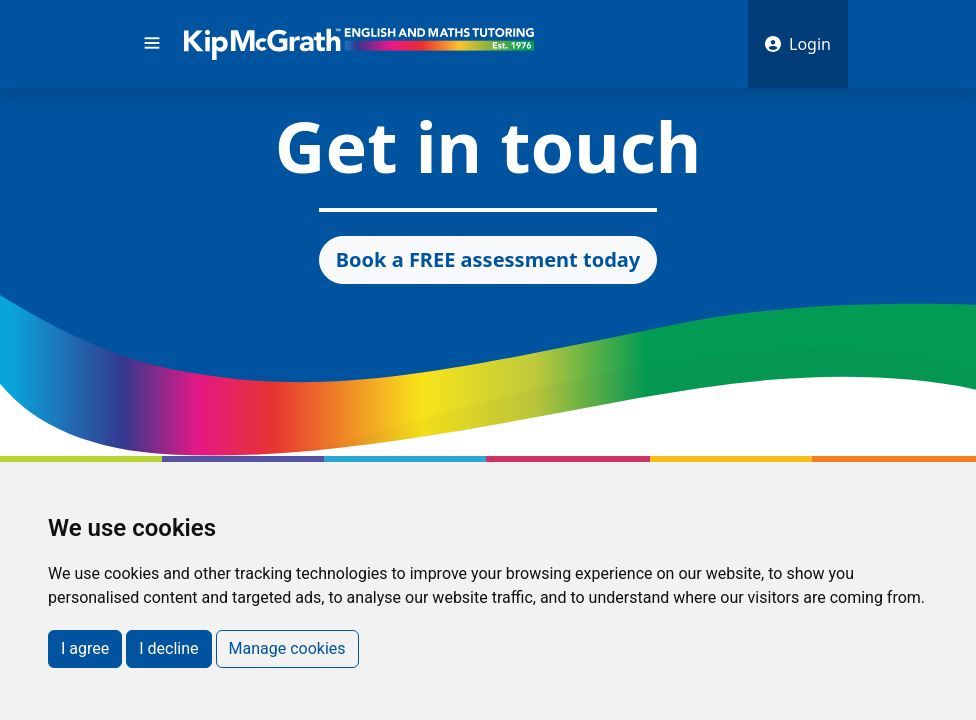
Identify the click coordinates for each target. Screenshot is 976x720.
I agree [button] (85, 648)
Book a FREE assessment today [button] (488, 259)
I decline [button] (168, 648)
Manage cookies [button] (287, 648)
